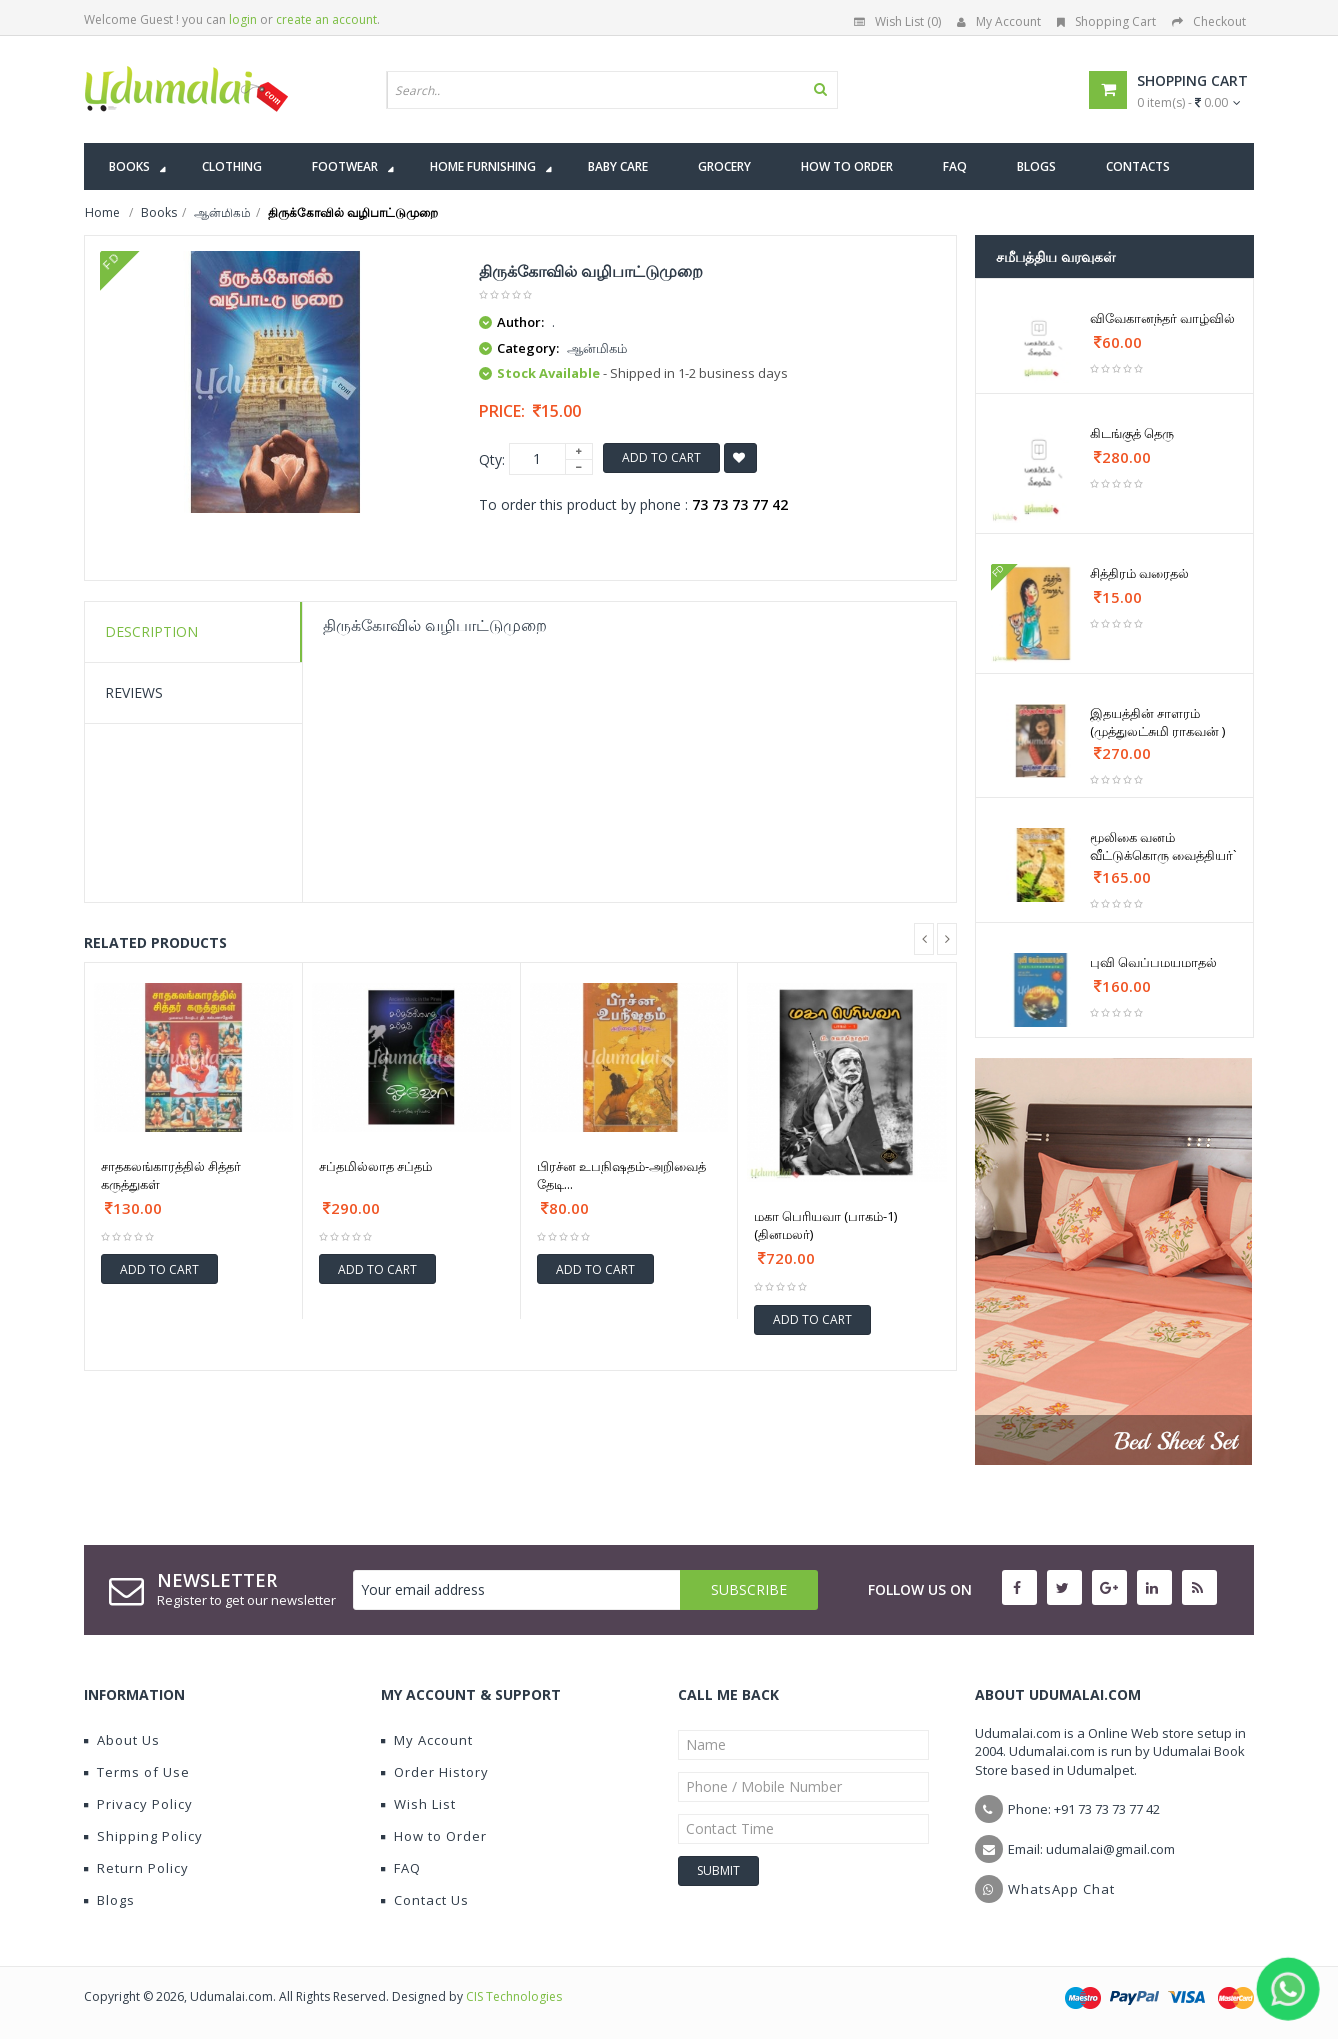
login (243, 19)
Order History (435, 1772)
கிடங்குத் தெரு (1132, 433)
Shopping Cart (1106, 21)
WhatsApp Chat (1061, 1889)
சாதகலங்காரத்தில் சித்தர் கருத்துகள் (171, 1175)
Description (151, 631)
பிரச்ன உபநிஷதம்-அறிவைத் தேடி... (621, 1175)
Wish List (418, 1804)
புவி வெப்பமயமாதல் (1153, 962)
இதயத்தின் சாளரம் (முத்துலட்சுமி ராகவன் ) (1157, 722)
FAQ (401, 1868)
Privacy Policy (138, 1804)
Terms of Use (137, 1772)
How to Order (434, 1836)
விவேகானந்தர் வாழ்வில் (1162, 318)
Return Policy (136, 1868)
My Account (999, 21)
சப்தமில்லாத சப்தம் (375, 1166)
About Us (122, 1740)
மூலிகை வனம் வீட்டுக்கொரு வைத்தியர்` (1163, 846)
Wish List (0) (897, 21)
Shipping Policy (143, 1836)
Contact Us (425, 1900)
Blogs (109, 1900)
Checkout (1209, 21)
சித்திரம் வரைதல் (1139, 573)
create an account (326, 19)
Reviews (134, 692)
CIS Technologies (514, 1996)
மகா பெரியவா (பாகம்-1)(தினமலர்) (825, 1225)
